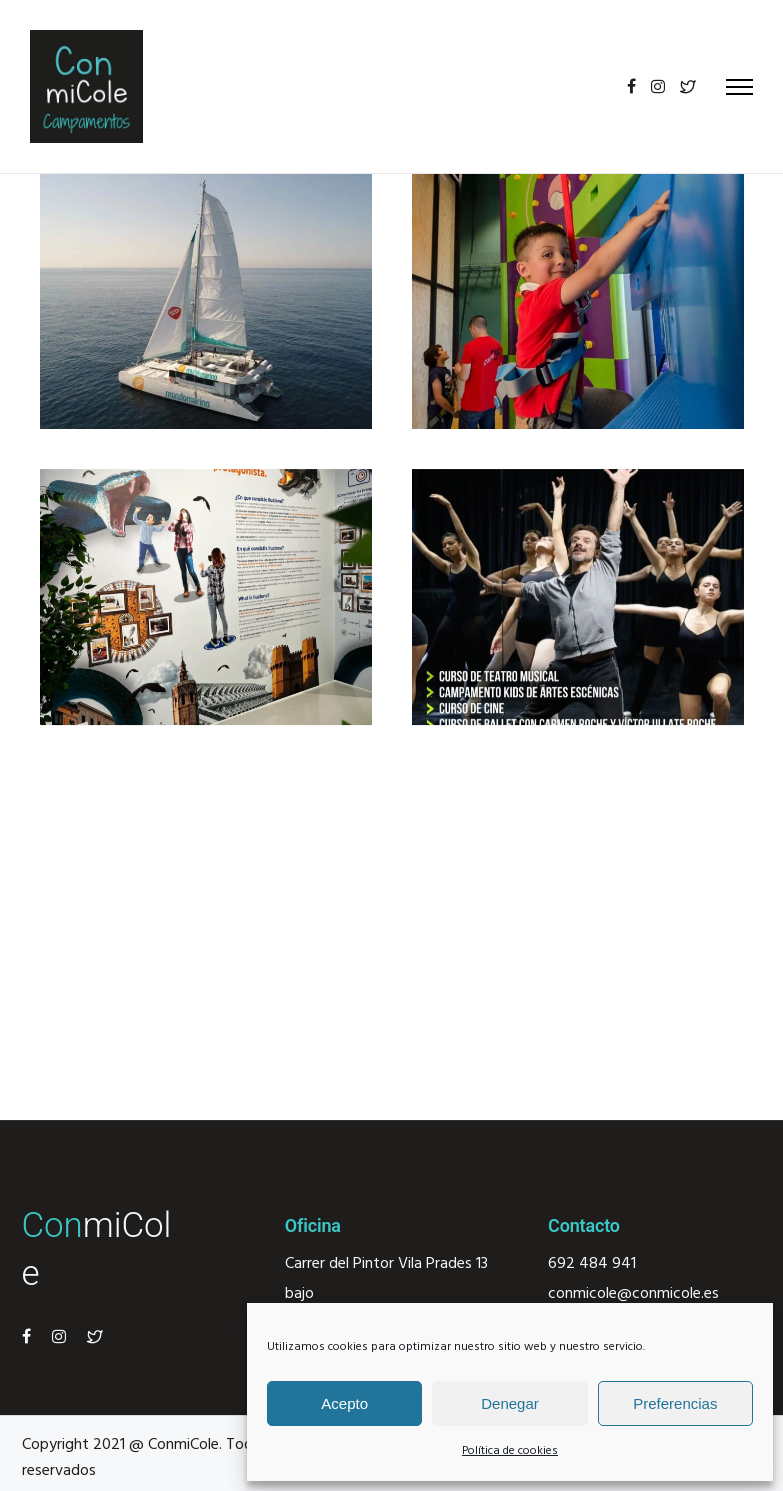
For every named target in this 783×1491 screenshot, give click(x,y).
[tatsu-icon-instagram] (658, 86)
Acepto (344, 1403)
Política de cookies (510, 1451)
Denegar (510, 1403)
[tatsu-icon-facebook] (631, 86)
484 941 (605, 1264)
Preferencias (675, 1403)
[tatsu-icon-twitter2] (688, 86)
